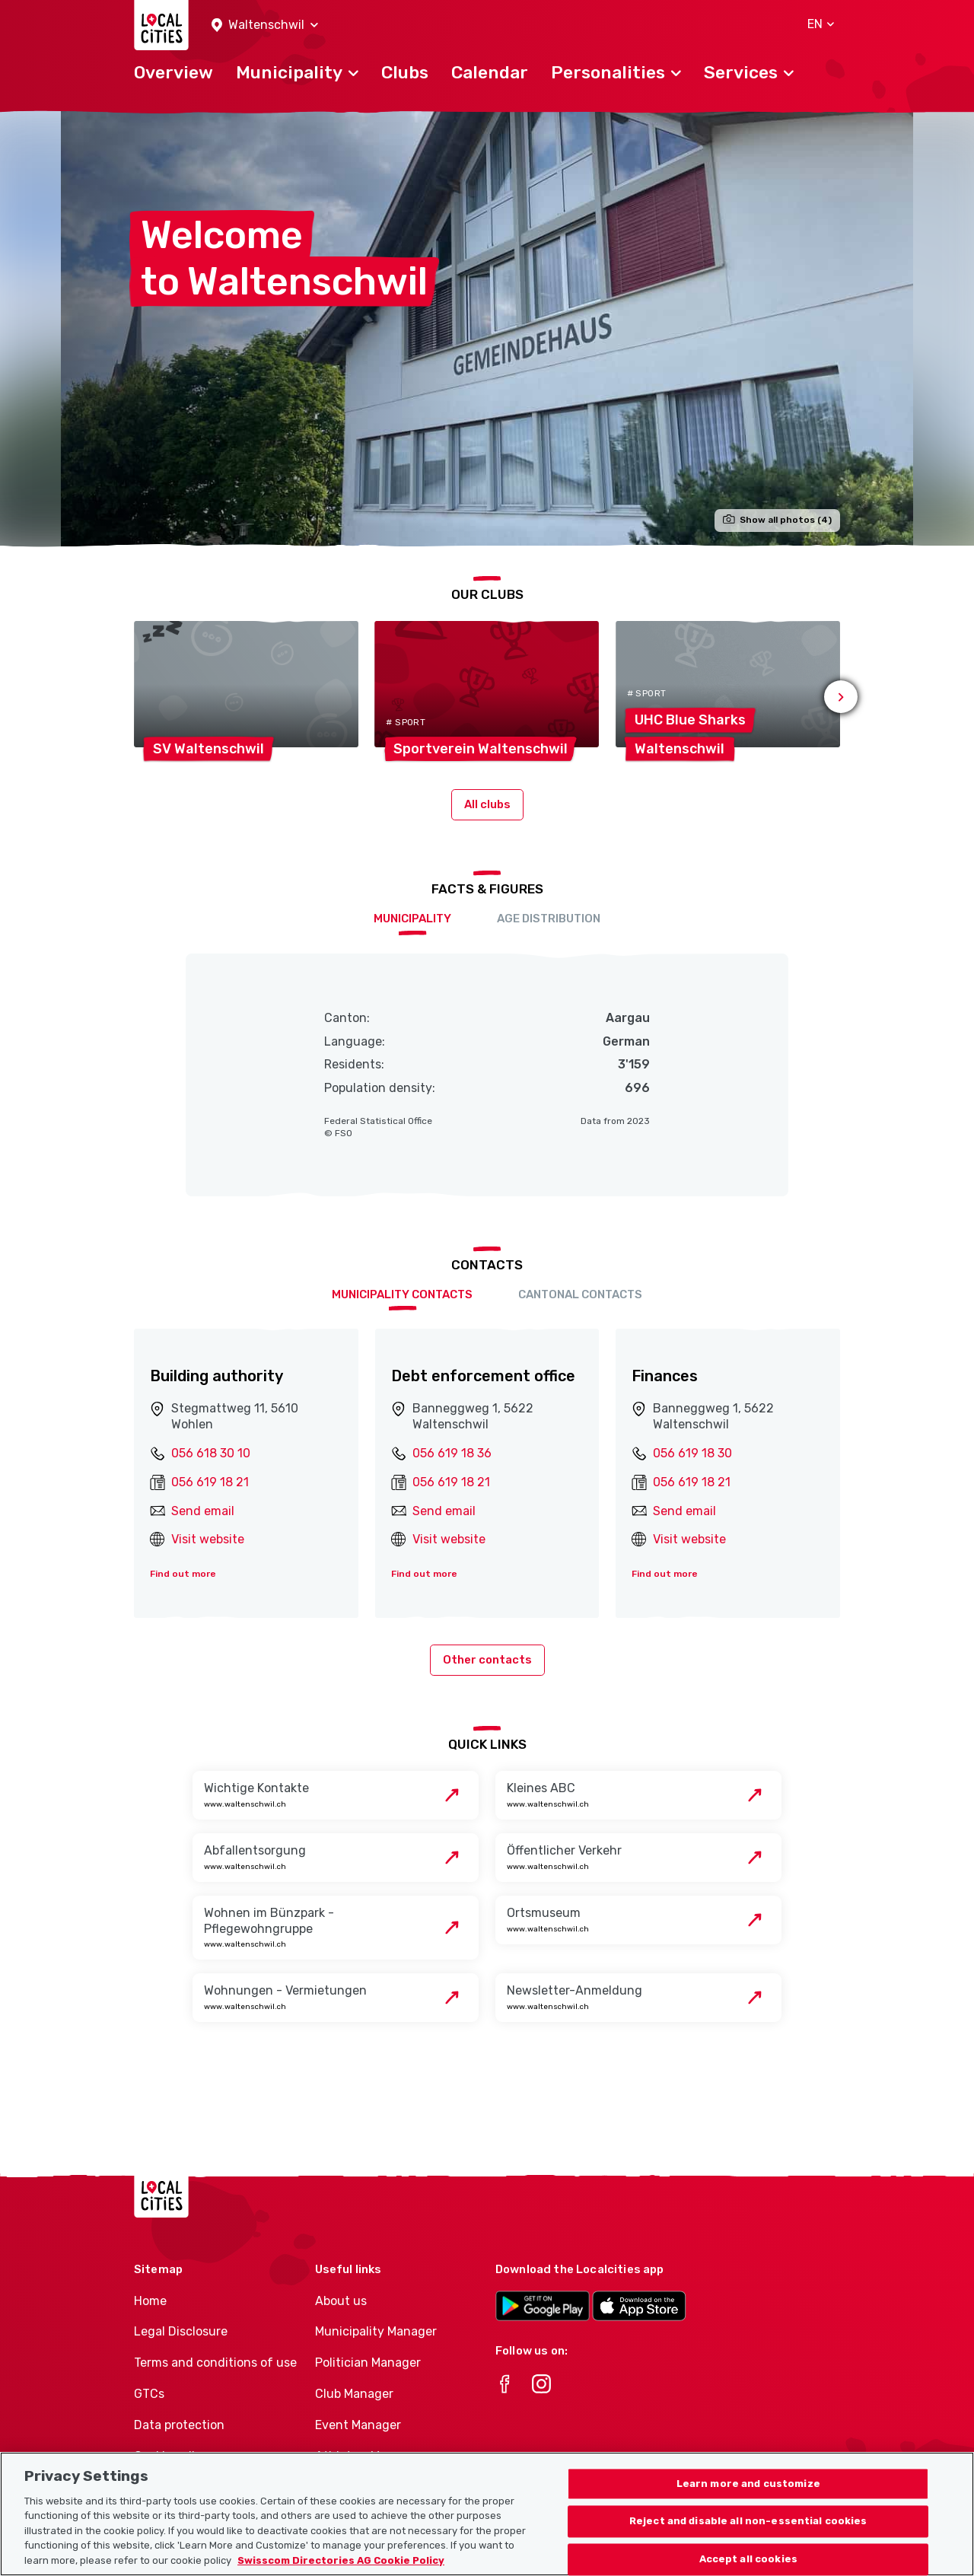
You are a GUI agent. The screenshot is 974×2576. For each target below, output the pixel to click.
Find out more (183, 1573)
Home (150, 2301)
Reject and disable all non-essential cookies (748, 2541)
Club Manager (354, 2394)
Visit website (207, 1539)
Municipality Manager (376, 2331)
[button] (265, 25)
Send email (202, 1511)
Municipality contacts (402, 1294)
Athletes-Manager (367, 2456)
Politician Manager (368, 2362)
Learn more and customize (748, 2503)
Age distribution (548, 918)
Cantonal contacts (580, 1294)
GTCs (149, 2394)
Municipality (412, 918)
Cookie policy (171, 2456)
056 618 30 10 (210, 1453)
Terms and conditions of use (215, 2362)
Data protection (179, 2425)
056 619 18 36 (452, 1453)
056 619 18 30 (692, 1453)
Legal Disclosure (181, 2331)
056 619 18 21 (210, 1482)
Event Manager (358, 2425)
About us (341, 2301)
